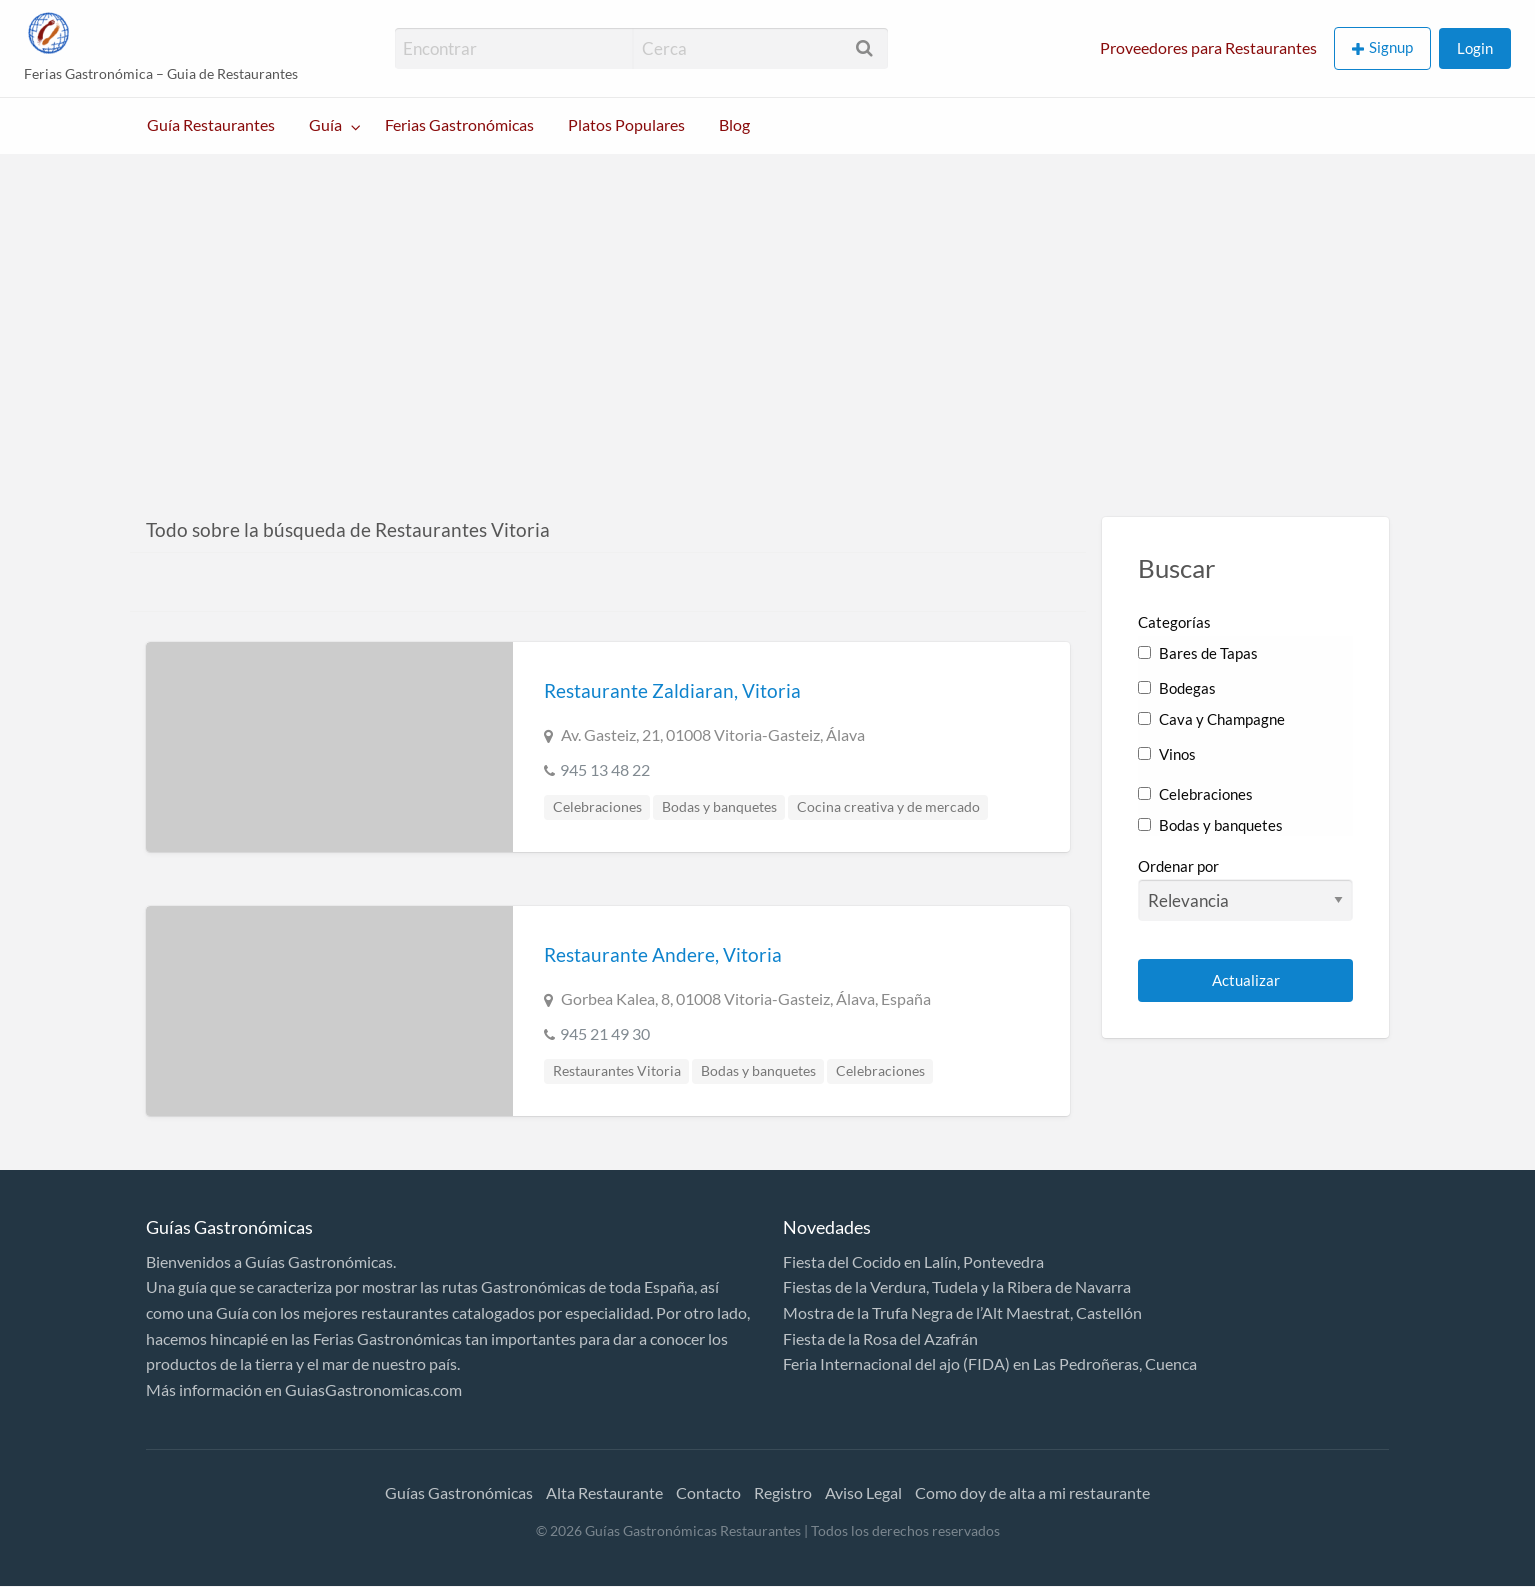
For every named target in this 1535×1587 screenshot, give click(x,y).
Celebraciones (597, 807)
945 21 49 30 (605, 1033)
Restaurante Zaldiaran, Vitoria (672, 690)
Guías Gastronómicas (459, 1492)
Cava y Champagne (1211, 719)
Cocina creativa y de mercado (888, 807)
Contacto (708, 1492)
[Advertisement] (768, 304)
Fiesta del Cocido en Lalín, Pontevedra (913, 1261)
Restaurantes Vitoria (617, 1071)
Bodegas (1176, 688)
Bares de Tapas (1197, 653)
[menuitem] (1208, 48)
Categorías (1174, 622)
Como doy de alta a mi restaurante (1032, 1492)
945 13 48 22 (605, 769)
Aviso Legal (863, 1492)
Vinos (1166, 754)
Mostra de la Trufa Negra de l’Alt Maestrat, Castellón (962, 1312)
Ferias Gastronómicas (459, 125)
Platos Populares (626, 125)
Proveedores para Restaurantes (1208, 48)
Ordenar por (1245, 889)
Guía (325, 125)
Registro (783, 1492)
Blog (734, 125)
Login (1475, 48)
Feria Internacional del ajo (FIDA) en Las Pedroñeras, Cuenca (990, 1363)
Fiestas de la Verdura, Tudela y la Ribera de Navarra (957, 1286)
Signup (1391, 47)
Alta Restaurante (604, 1492)
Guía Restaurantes (211, 125)
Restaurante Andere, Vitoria (663, 954)
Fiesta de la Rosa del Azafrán (880, 1338)
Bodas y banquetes (719, 807)
